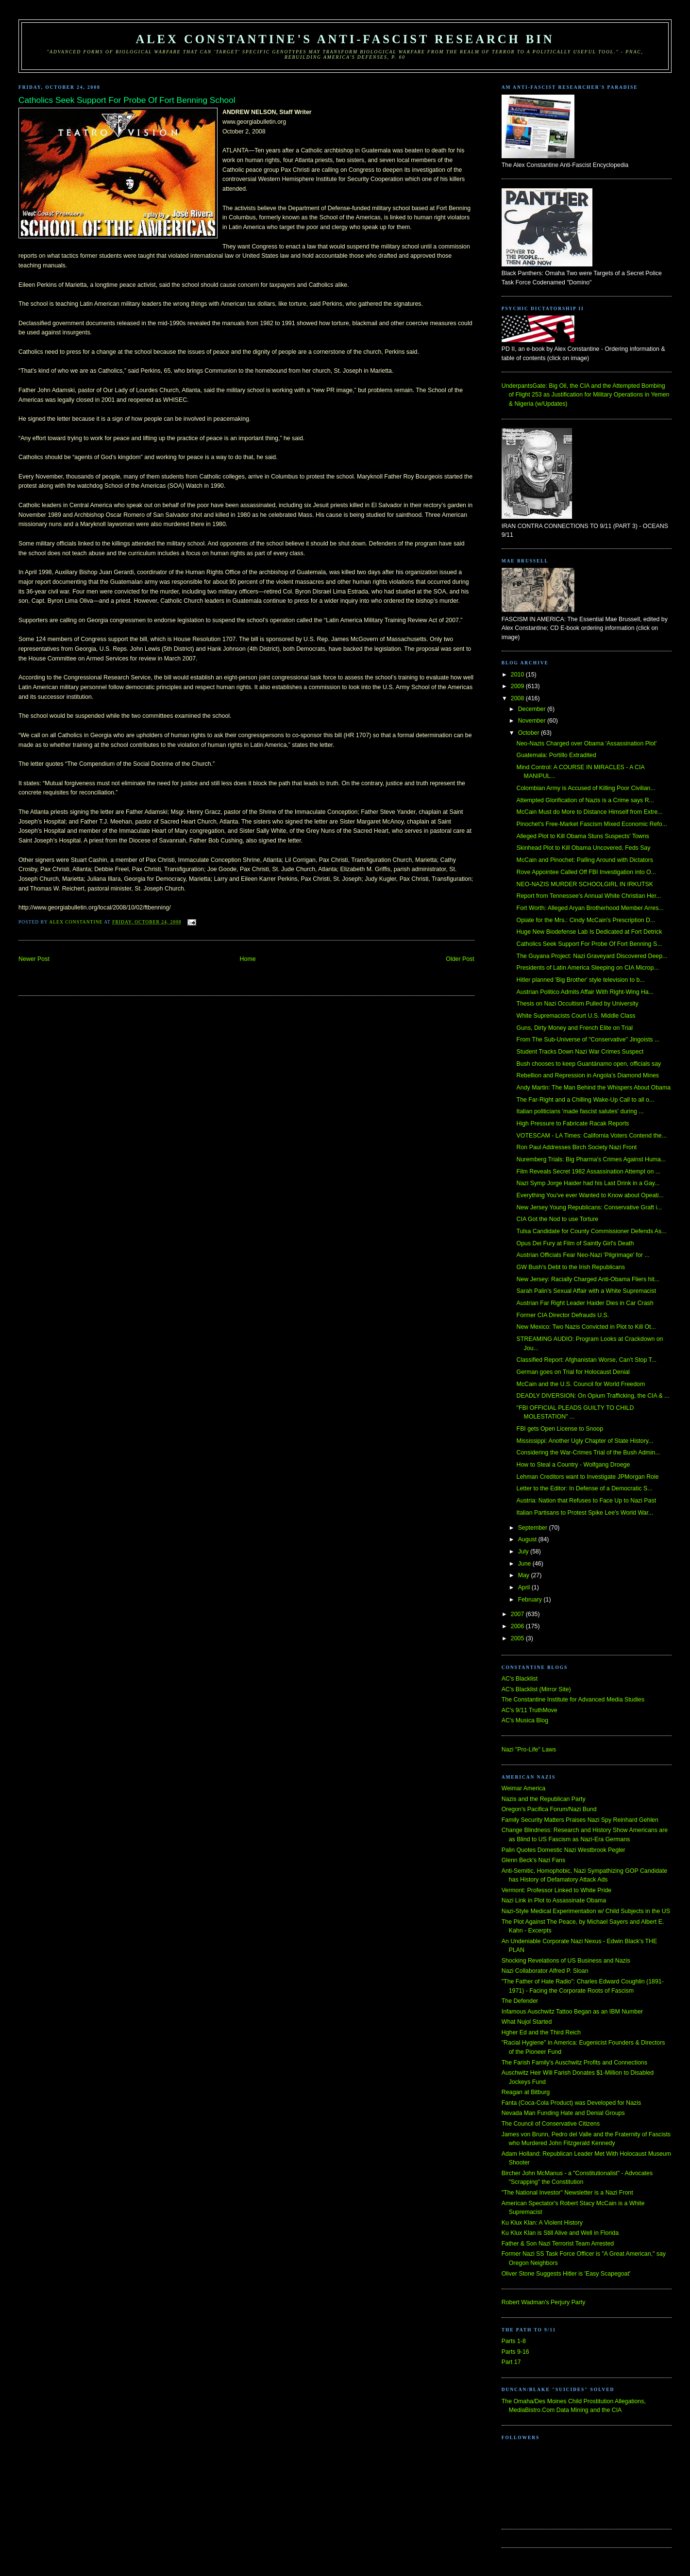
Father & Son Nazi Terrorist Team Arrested (558, 2243)
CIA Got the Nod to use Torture (558, 1219)
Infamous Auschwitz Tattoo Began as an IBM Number (572, 2011)
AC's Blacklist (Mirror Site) (536, 1689)
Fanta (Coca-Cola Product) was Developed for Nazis (571, 2102)
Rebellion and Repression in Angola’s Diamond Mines (588, 1075)
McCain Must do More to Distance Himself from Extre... (590, 812)
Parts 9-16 (515, 2351)
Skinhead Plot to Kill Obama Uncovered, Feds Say (584, 847)
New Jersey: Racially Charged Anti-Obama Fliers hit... (588, 1279)
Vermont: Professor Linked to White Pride (556, 1890)
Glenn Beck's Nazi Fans (533, 1860)
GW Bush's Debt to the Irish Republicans (571, 1267)
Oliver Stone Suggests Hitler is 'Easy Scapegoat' (566, 2273)
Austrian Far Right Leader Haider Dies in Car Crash (585, 1303)
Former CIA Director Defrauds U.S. (563, 1315)
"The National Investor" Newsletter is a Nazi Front (567, 2192)
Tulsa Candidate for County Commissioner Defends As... (592, 1231)
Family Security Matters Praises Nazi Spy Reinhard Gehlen (580, 1819)
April (525, 1587)
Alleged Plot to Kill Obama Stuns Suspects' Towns (583, 836)
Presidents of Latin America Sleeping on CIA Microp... (588, 967)
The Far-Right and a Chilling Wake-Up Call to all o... (586, 1099)
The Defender (520, 2001)
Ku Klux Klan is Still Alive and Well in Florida (560, 2232)
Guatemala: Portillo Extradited (556, 755)
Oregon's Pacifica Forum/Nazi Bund (549, 1809)
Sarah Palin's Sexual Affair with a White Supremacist (586, 1291)
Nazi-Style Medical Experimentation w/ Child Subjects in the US (586, 1911)
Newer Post (34, 959)
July (524, 1551)
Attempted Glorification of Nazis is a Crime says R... (585, 800)
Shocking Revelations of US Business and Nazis (566, 1960)
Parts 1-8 (514, 2341)
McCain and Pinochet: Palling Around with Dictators (585, 860)
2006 (518, 1626)
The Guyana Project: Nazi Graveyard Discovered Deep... (592, 956)
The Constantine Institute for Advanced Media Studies (573, 1699)
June (525, 1563)
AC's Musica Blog (525, 1720)
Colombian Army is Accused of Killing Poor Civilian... (586, 788)
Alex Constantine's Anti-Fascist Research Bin (344, 39)
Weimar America (523, 1788)
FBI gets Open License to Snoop (560, 1428)
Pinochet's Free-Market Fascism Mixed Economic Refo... (592, 824)
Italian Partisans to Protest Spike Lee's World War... (585, 1512)
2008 (518, 698)
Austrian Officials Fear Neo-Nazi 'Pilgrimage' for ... (583, 1255)
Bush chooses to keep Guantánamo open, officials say (589, 1063)
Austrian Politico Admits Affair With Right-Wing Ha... (585, 992)
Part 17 (511, 2362)
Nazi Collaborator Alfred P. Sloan (545, 1970)
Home (248, 959)
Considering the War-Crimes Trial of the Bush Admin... (588, 1452)
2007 (518, 1614)
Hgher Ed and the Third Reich (541, 2032)
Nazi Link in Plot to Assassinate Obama (554, 1900)
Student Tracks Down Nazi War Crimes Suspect (580, 1051)
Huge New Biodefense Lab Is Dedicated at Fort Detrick (589, 931)
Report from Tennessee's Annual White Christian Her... (589, 895)
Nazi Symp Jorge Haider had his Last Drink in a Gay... (588, 1183)
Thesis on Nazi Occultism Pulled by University (578, 1003)
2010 (518, 674)
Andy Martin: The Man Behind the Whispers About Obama (594, 1087)
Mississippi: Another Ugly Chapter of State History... (585, 1440)
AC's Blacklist (520, 1678)
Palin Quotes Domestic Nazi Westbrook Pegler (563, 1850)
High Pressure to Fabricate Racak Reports (573, 1123)
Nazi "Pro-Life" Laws (529, 1749)
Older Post (460, 959)
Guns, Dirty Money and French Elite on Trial (575, 1027)
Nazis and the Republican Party (544, 1799)
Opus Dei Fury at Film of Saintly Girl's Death (575, 1243)
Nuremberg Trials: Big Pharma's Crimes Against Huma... (591, 1159)
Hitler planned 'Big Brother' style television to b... (581, 979)
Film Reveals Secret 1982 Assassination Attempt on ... (588, 1171)
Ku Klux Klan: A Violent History (542, 2222)
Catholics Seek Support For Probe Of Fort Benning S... (589, 944)
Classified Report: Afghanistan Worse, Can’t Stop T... (586, 1359)
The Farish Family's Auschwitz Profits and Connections (574, 2062)
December (532, 709)
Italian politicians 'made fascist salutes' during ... (580, 1111)
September (533, 1527)
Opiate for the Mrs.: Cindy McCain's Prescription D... (586, 920)
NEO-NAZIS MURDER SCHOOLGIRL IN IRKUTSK (585, 884)
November (532, 720)
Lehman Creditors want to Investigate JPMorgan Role (588, 1476)
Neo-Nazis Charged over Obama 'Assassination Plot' (587, 743)
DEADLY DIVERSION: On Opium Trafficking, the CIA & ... (593, 1395)
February (531, 1599)
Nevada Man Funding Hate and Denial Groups (563, 2113)
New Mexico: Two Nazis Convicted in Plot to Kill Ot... (586, 1326)
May (524, 1575)
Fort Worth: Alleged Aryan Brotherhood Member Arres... (590, 908)
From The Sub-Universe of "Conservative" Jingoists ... (588, 1039)
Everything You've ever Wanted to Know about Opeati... (590, 1195)
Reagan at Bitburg (526, 2092)
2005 (518, 1638)
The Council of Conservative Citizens (551, 2123)
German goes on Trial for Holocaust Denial (573, 1372)
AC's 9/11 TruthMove (529, 1710)
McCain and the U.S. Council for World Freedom (581, 1384)
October (529, 732)
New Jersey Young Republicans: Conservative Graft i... (589, 1207)
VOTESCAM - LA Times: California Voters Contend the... (592, 1135)
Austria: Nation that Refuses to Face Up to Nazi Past (586, 1500)
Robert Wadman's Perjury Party (544, 2302)
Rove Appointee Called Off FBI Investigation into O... (586, 872)
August (528, 1539)
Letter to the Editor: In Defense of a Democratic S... (585, 1488)
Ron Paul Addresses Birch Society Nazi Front (577, 1147)
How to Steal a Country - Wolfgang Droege (573, 1464)
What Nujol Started (527, 2021)
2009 (518, 686)
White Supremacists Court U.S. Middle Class (576, 1015)
